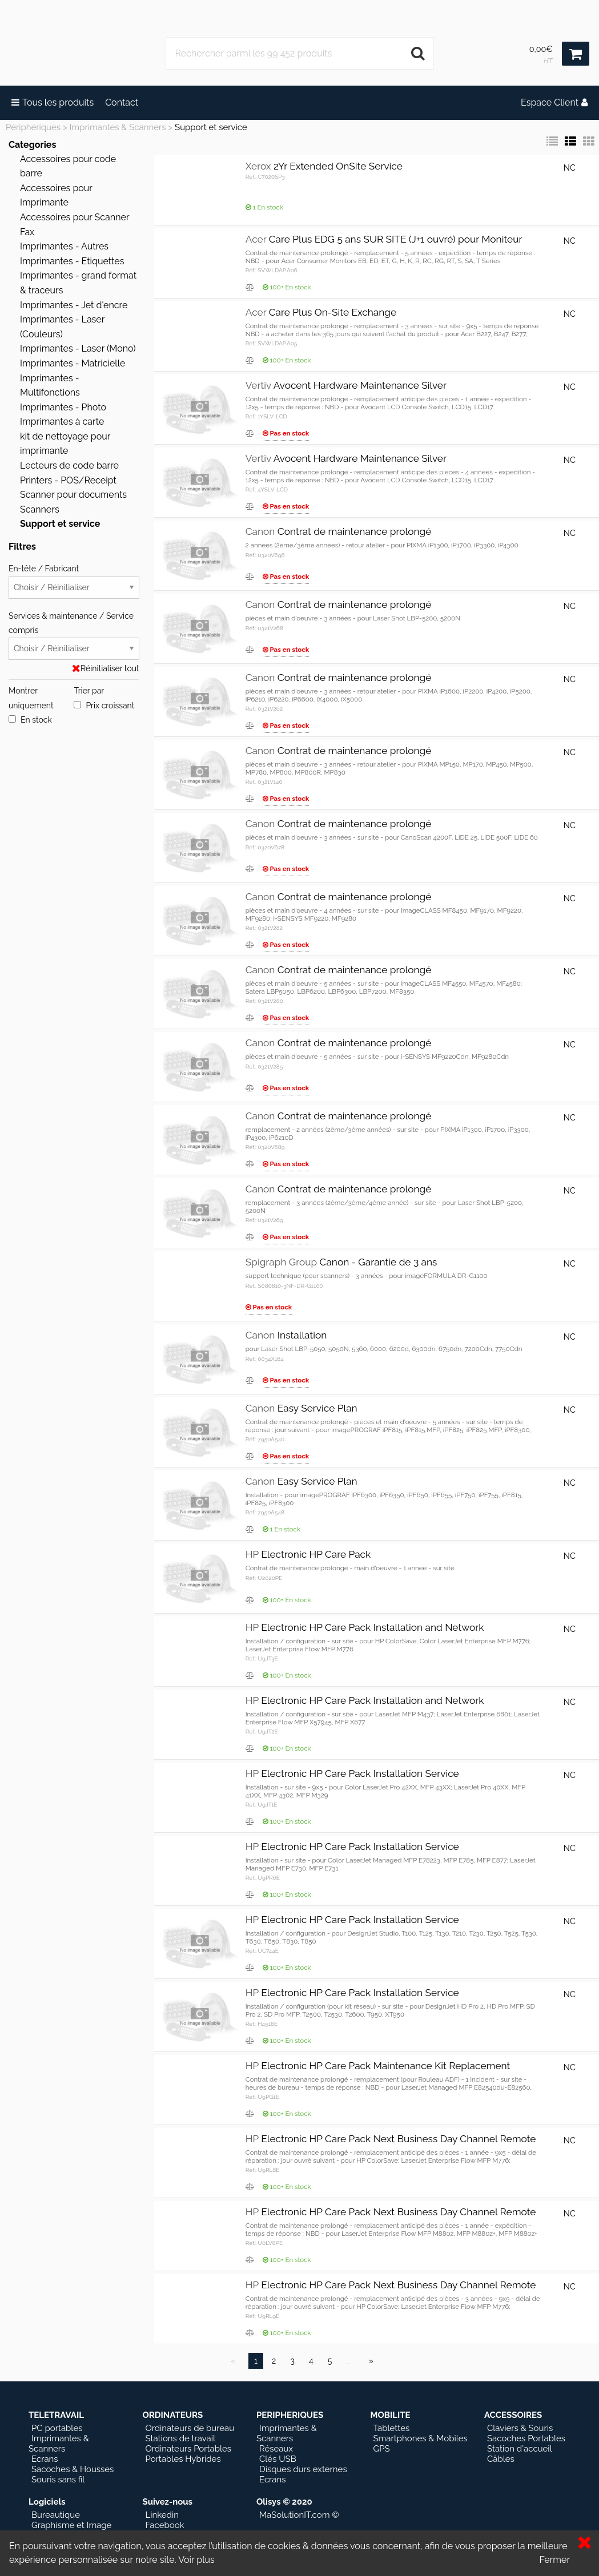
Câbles (500, 2459)
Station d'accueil (519, 2449)
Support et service (211, 127)
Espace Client (554, 102)
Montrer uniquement (31, 697)
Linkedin (161, 2515)
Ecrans (44, 2459)
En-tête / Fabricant (74, 581)
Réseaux (276, 2449)
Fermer (554, 2559)
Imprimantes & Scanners (118, 127)
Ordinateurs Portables (188, 2449)
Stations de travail (180, 2438)
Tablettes (391, 2428)
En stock (30, 719)
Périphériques (33, 127)
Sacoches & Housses (72, 2469)
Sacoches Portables (526, 2438)
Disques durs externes (303, 2469)
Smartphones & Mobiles (420, 2438)
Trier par (89, 690)
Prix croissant (104, 705)
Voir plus (196, 2559)
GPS (381, 2449)
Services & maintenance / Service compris (74, 635)
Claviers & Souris (520, 2428)
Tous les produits (52, 102)
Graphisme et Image (71, 2525)
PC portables (56, 2428)
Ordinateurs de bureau (189, 2428)
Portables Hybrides (182, 2459)
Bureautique (55, 2515)
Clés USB (277, 2459)
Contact (121, 102)
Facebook (164, 2525)
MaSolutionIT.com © (299, 2515)
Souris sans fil (58, 2479)
